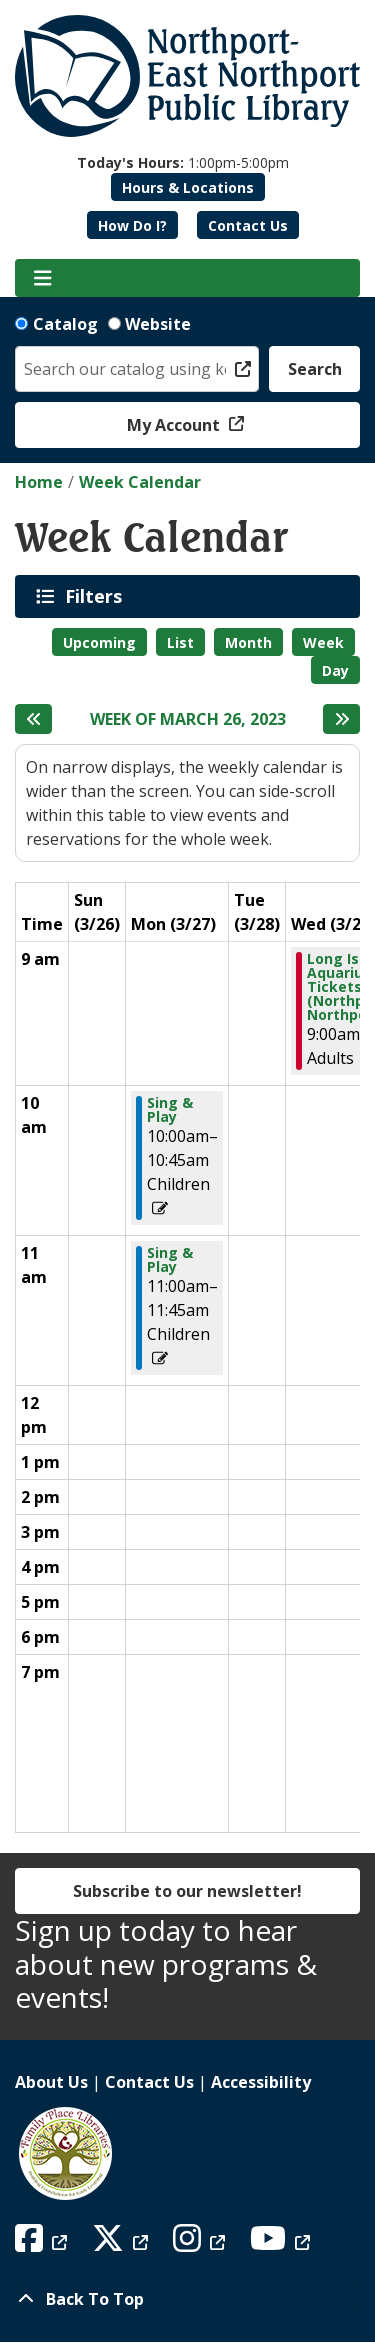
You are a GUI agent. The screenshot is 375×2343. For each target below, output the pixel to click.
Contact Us (248, 225)
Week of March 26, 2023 (188, 719)
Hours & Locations (188, 187)
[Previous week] (33, 719)
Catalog (65, 324)
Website (158, 324)
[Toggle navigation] (42, 278)
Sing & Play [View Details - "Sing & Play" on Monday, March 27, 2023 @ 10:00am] (170, 1110)
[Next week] (341, 719)
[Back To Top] (187, 2299)
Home (39, 482)
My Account (175, 425)
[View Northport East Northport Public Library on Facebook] (43, 2244)
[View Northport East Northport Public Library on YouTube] (282, 2244)
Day (335, 670)
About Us (51, 2082)
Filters (97, 596)
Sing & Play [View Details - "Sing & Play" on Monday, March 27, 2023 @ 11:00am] (170, 1260)
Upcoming (99, 642)
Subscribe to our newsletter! (187, 1891)
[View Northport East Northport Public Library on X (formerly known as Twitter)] (122, 2244)
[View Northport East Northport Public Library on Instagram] (201, 2244)
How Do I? (132, 225)
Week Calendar (140, 482)
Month (248, 642)
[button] (183, 162)
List (180, 642)
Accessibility (261, 2082)
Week (323, 642)
